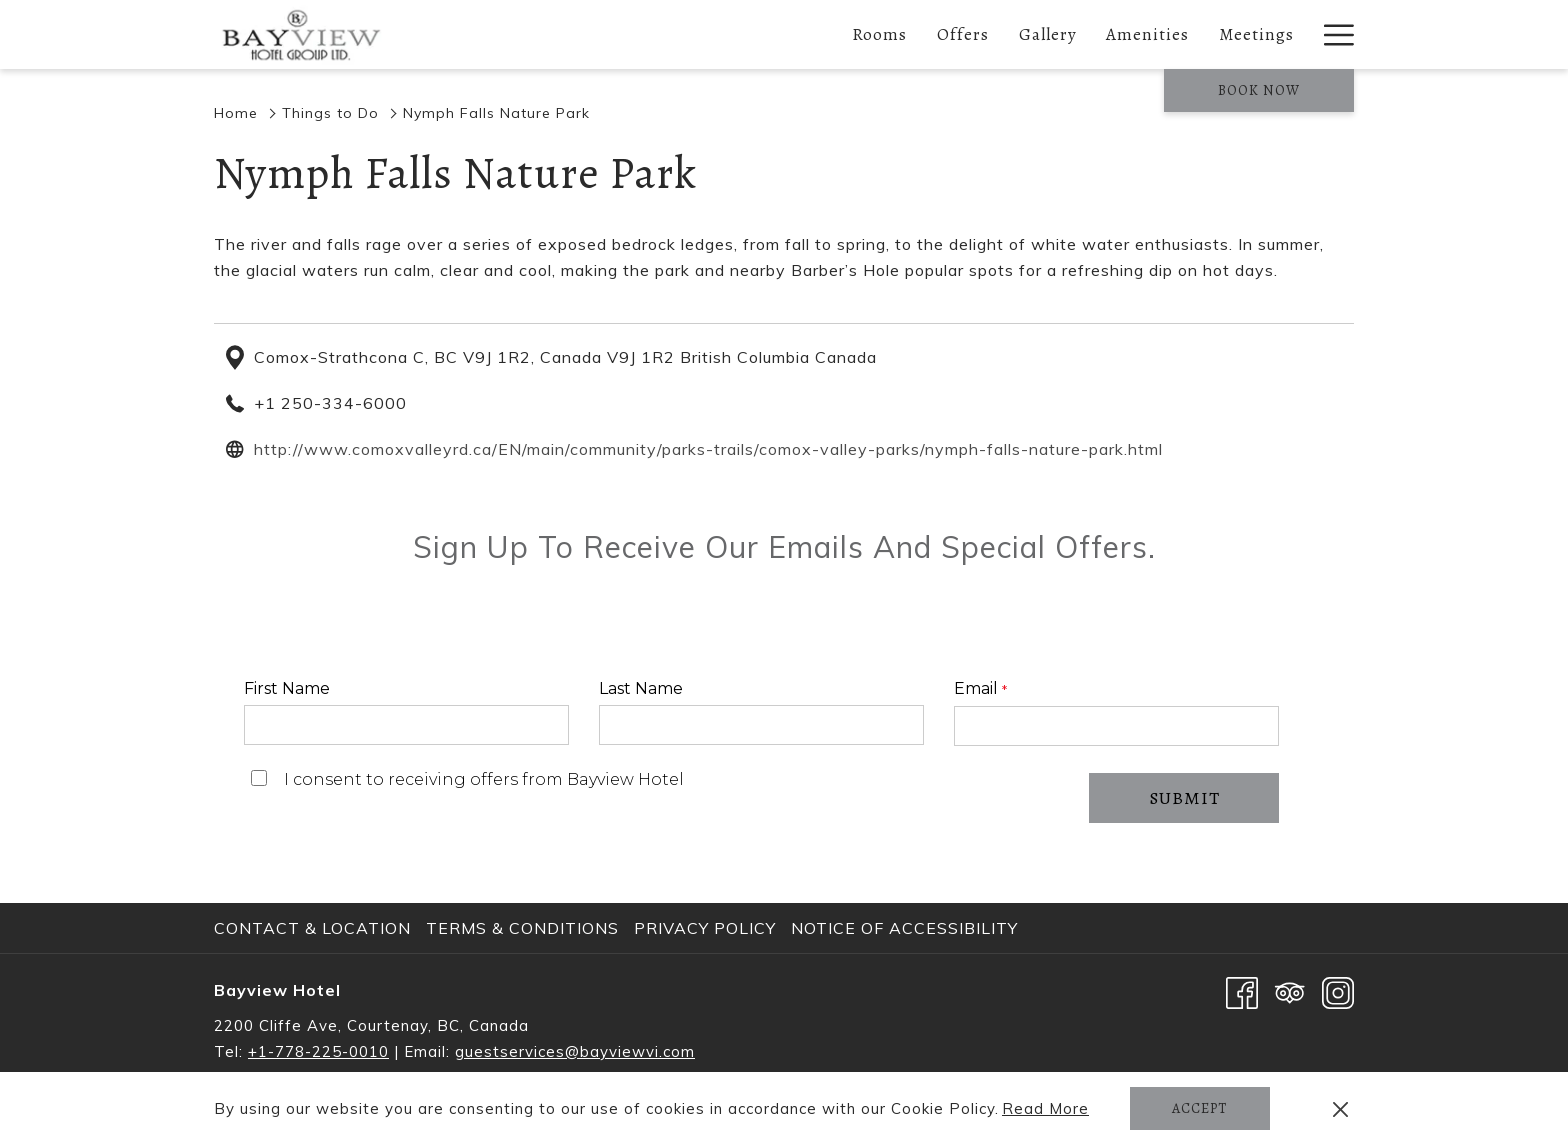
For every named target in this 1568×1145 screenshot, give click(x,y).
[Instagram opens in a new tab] (1338, 991)
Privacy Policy (705, 928)
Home (236, 113)
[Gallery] (1048, 34)
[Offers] (963, 34)
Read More (1047, 1110)
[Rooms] (879, 34)
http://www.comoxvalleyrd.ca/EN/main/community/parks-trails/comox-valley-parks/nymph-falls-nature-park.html (708, 449)
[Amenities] (1148, 34)
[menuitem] (315, 928)
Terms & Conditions (522, 928)
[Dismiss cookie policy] (1340, 1109)
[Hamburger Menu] (1331, 34)
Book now (1259, 90)
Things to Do (330, 113)
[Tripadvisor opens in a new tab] (1290, 991)
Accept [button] (1199, 1108)
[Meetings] (1256, 34)
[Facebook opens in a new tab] (1242, 991)
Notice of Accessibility (904, 928)
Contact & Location (312, 928)
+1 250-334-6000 (330, 403)
